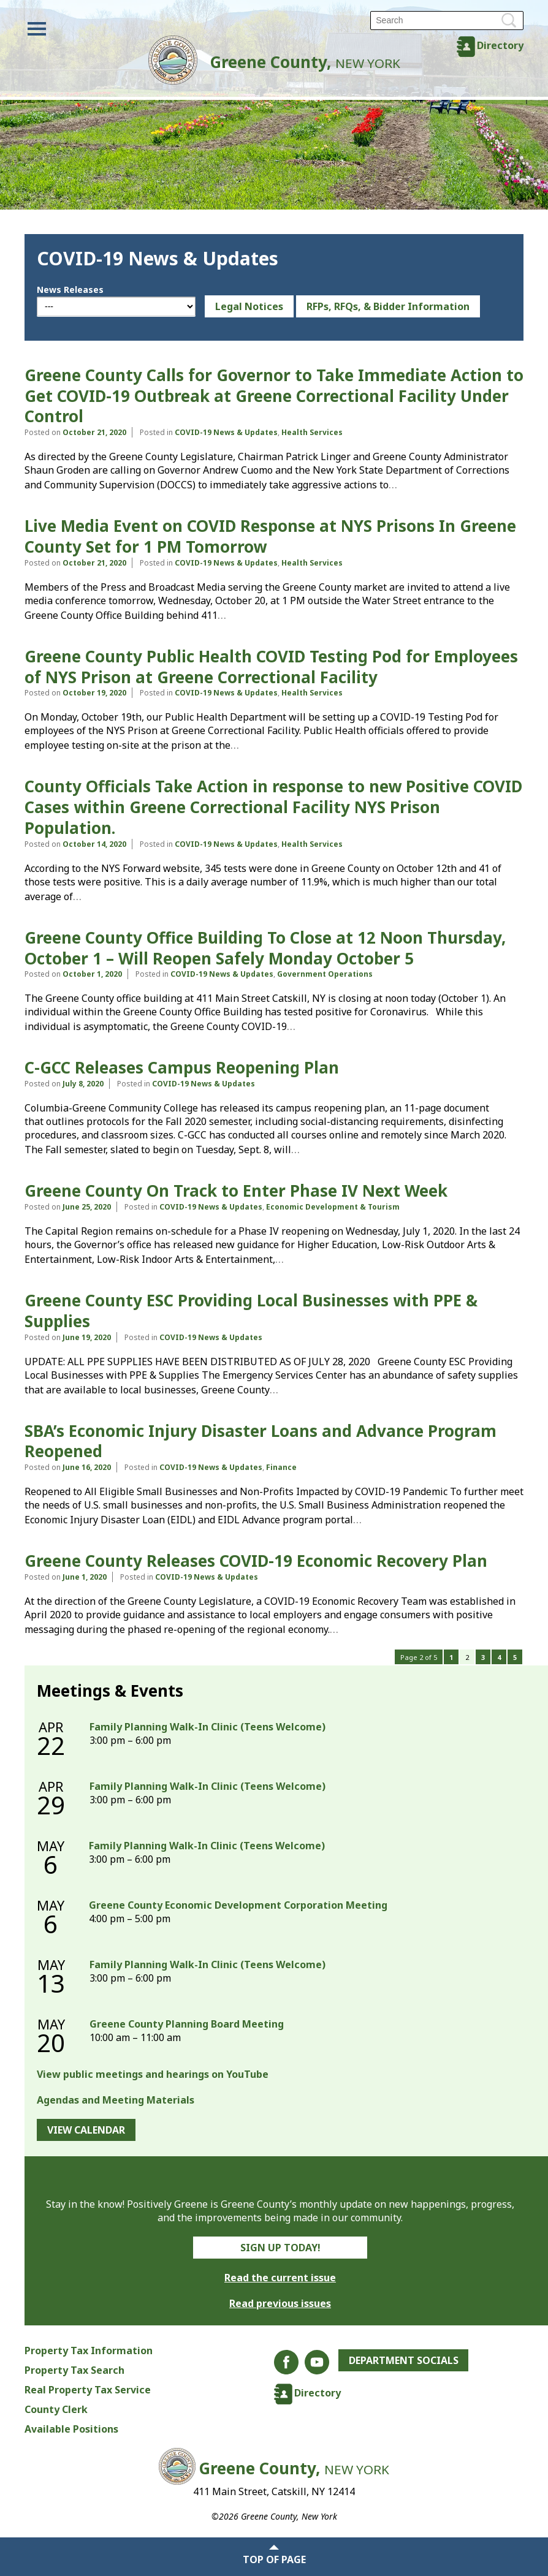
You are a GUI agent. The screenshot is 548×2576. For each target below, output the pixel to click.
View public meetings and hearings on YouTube (152, 2074)
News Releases (70, 289)
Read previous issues (280, 2303)
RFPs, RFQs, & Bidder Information (388, 306)
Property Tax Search (74, 2370)
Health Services (312, 432)
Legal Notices (249, 306)
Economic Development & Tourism (333, 1207)
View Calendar (86, 2130)
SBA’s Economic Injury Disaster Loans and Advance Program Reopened (261, 1441)
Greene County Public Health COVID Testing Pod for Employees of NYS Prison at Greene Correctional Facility (271, 666)
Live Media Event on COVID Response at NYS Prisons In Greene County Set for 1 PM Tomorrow (270, 536)
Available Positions (71, 2429)
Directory (500, 45)
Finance (281, 1467)
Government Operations (325, 974)
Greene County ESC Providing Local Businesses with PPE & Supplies (251, 1310)
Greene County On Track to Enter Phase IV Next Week (236, 1191)
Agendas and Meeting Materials (115, 2100)
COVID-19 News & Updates (226, 432)
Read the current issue (280, 2277)
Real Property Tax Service (88, 2389)
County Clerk (56, 2409)
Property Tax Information (89, 2350)
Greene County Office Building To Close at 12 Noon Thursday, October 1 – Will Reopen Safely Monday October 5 (265, 947)
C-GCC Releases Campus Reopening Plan (182, 1067)
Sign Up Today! (280, 2247)
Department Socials (404, 2360)
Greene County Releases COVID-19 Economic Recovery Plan (256, 1561)
